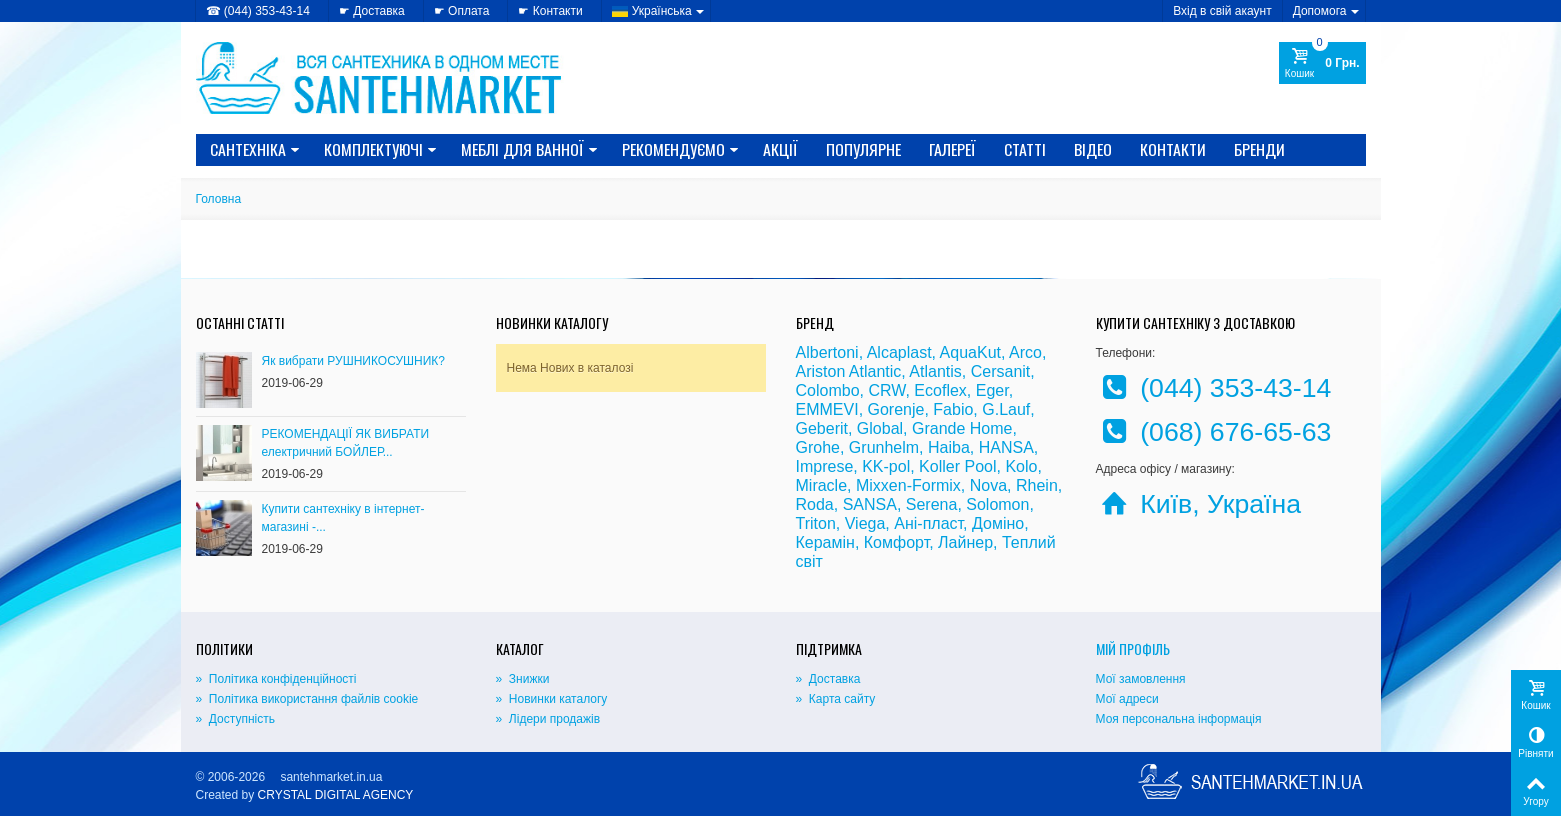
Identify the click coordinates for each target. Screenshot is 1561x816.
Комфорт (896, 542)
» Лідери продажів (548, 719)
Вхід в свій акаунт (1222, 11)
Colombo (828, 390)
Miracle (822, 485)
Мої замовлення (1141, 679)
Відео (1093, 149)
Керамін (825, 542)
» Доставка (828, 679)
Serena (932, 504)
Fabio (953, 409)
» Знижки (523, 679)
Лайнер (965, 542)
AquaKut (970, 352)
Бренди (1259, 149)
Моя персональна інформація (1179, 719)
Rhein (1037, 485)
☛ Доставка (372, 11)
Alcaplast (899, 352)
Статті (1025, 149)
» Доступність (235, 719)
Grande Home (962, 428)
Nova (988, 485)
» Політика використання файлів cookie (307, 699)
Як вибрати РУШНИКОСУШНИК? (354, 361)
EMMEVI (827, 409)
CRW (886, 390)
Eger (992, 390)
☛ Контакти (550, 11)
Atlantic (875, 371)
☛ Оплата (462, 11)
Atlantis (935, 371)
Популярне (863, 149)
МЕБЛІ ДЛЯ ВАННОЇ (529, 149)
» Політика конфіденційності (276, 679)
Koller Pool (957, 466)
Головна (219, 199)
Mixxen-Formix (908, 485)
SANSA (870, 504)
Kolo (1021, 466)
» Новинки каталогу (552, 699)
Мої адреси (1127, 699)
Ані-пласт (928, 523)
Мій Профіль (1133, 648)
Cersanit (1001, 371)
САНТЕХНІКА (255, 149)
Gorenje (896, 409)
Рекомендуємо (680, 149)
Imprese (825, 466)
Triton (816, 523)
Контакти (1173, 149)
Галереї (952, 149)
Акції (780, 149)
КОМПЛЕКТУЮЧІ (380, 149)
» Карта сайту (836, 699)
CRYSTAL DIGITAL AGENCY (336, 795)
